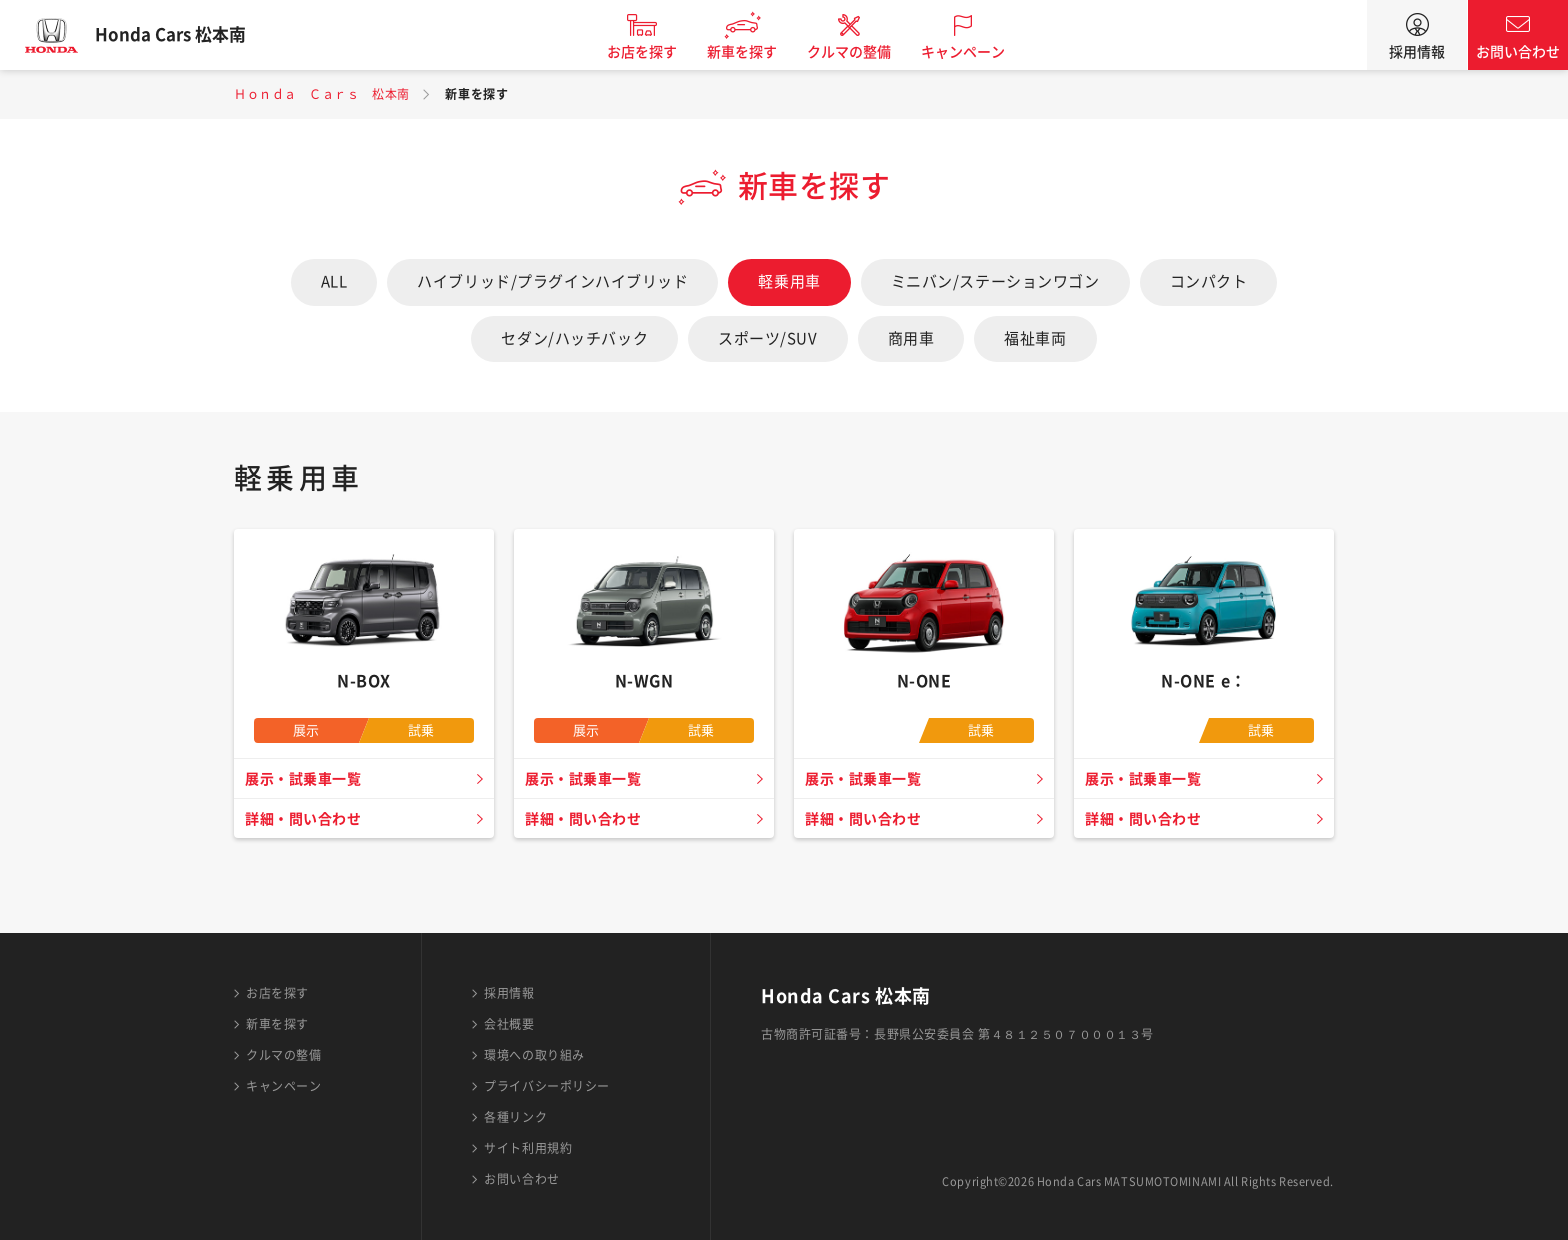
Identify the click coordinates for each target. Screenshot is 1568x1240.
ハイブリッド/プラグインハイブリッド (552, 281)
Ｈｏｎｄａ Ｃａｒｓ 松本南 (322, 94)
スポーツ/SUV (767, 338)
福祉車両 (1035, 338)
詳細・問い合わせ (307, 819)
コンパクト (1209, 281)
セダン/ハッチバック (574, 338)
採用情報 (1417, 52)
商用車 (911, 338)
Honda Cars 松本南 (185, 35)
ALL (334, 281)
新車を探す (757, 52)
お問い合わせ (1518, 52)
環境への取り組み (534, 1055)
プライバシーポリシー (547, 1086)
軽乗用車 (789, 281)
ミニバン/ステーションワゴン (995, 281)
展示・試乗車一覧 (307, 779)
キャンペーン (978, 52)
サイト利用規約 (528, 1148)
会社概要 (509, 1024)
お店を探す (657, 52)
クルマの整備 (864, 52)
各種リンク (515, 1117)
